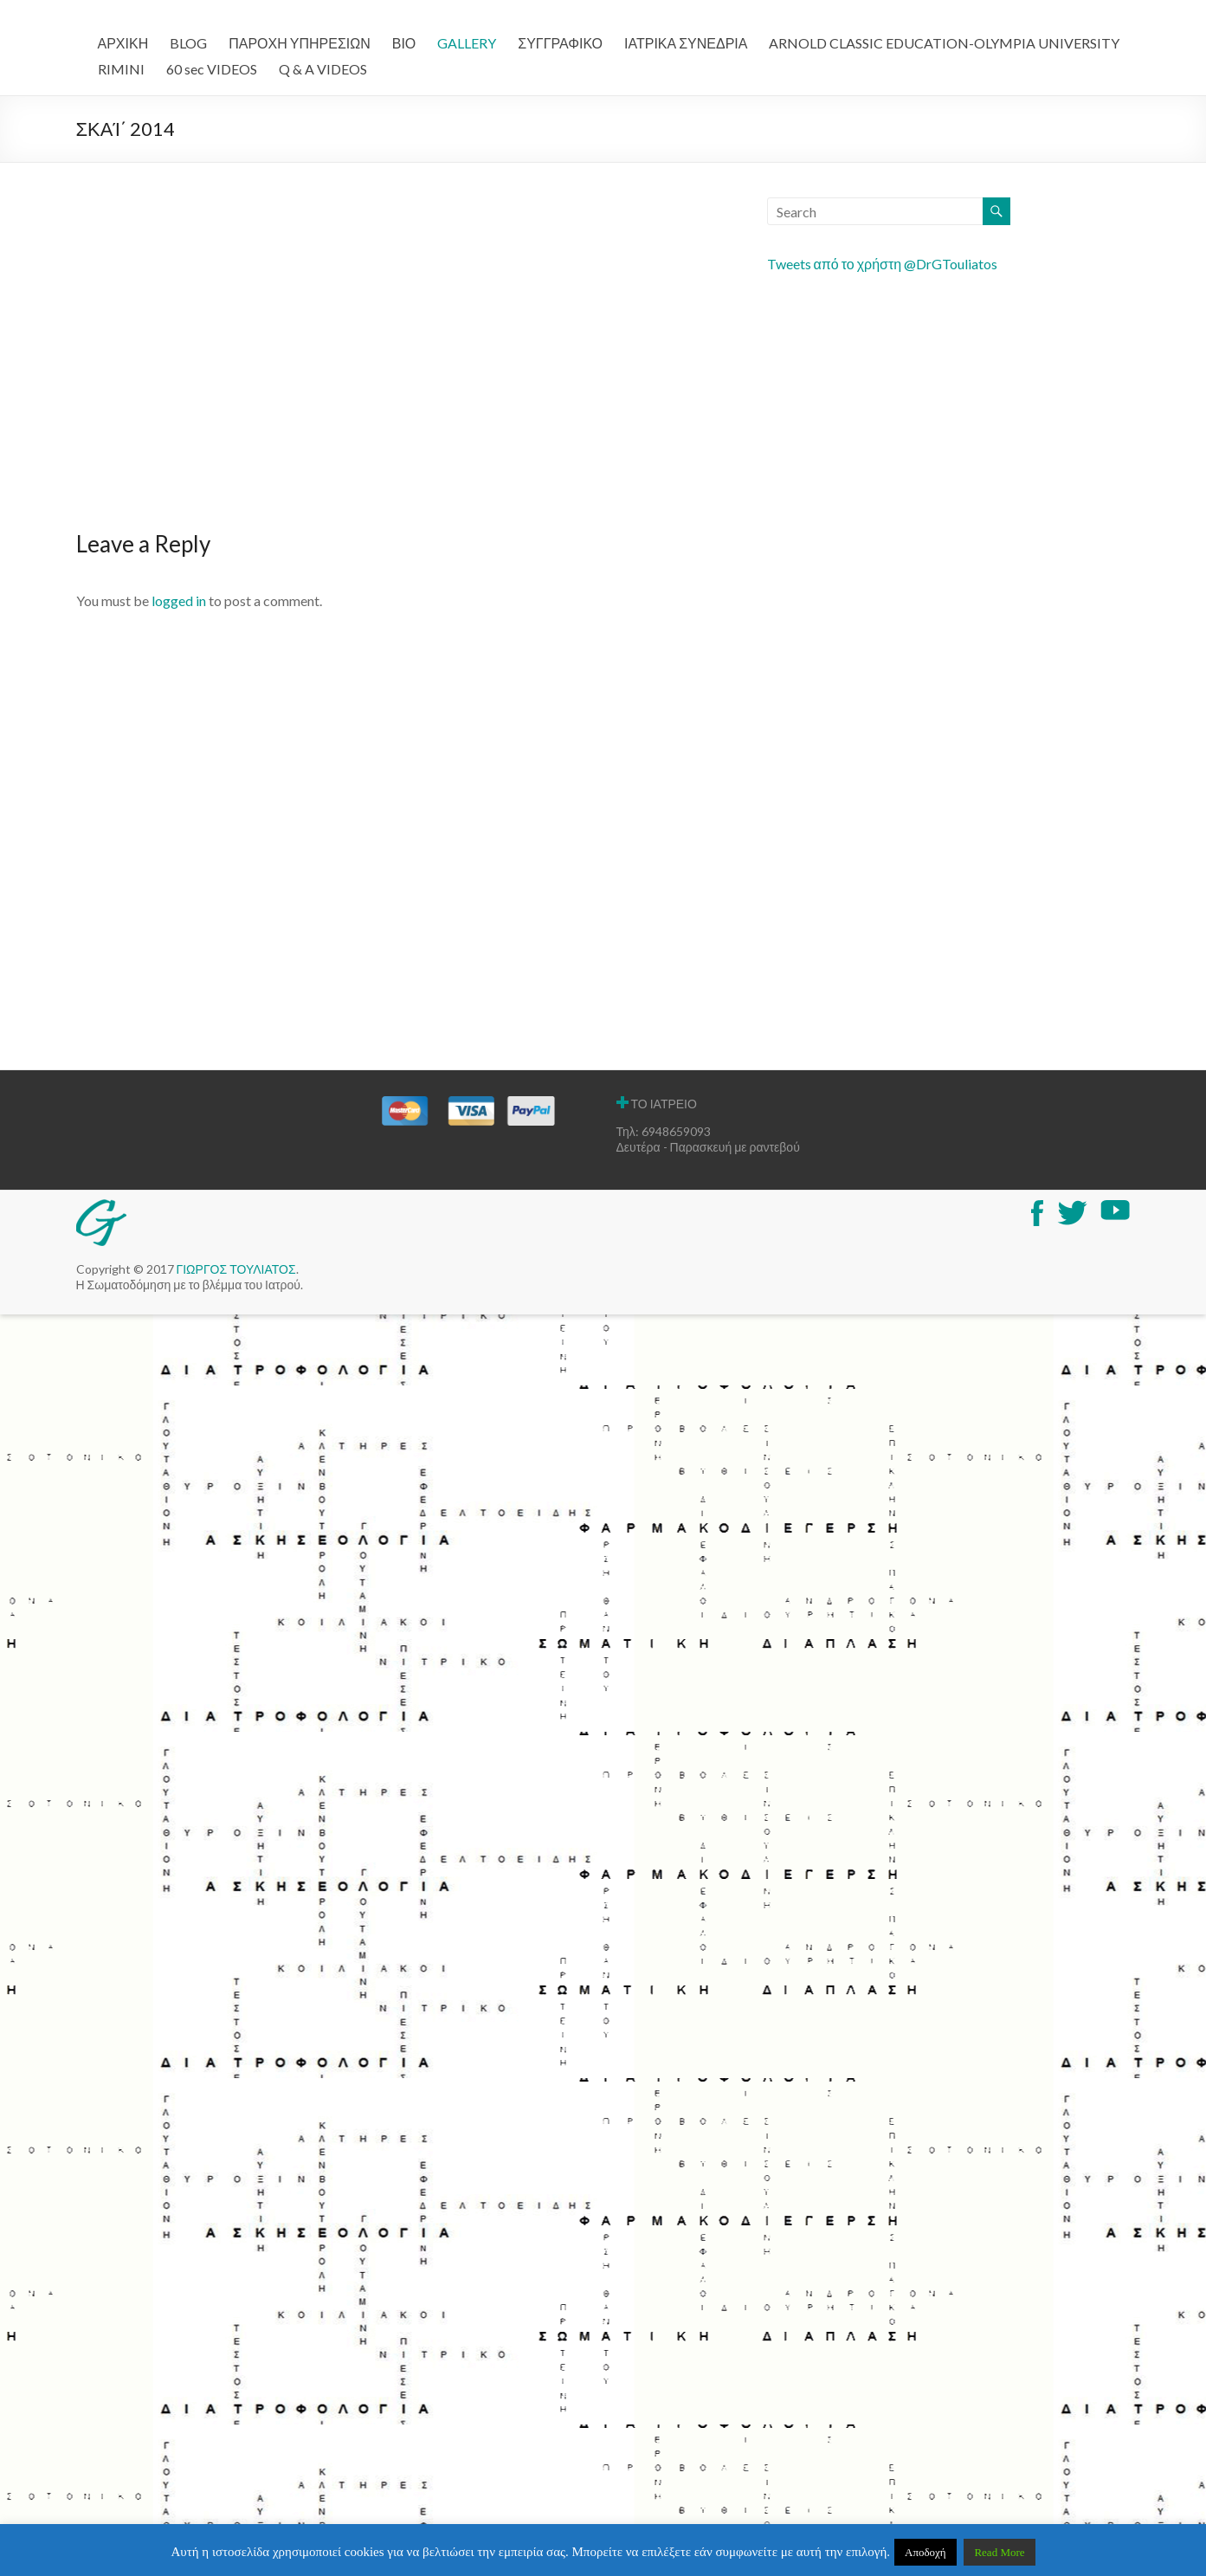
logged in (179, 600)
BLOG (188, 43)
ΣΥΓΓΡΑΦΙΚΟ (560, 43)
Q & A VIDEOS (323, 69)
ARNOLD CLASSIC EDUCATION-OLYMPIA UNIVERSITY (944, 43)
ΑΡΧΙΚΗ (123, 43)
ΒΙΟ (404, 43)
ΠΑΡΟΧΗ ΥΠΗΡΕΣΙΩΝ (300, 43)
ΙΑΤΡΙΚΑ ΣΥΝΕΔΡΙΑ (685, 43)
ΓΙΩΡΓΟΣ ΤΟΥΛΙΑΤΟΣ (236, 1269)
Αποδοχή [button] (925, 2552)
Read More (999, 2552)
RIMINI (121, 69)
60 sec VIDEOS (211, 69)
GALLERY (466, 43)
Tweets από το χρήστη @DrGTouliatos (882, 263)
